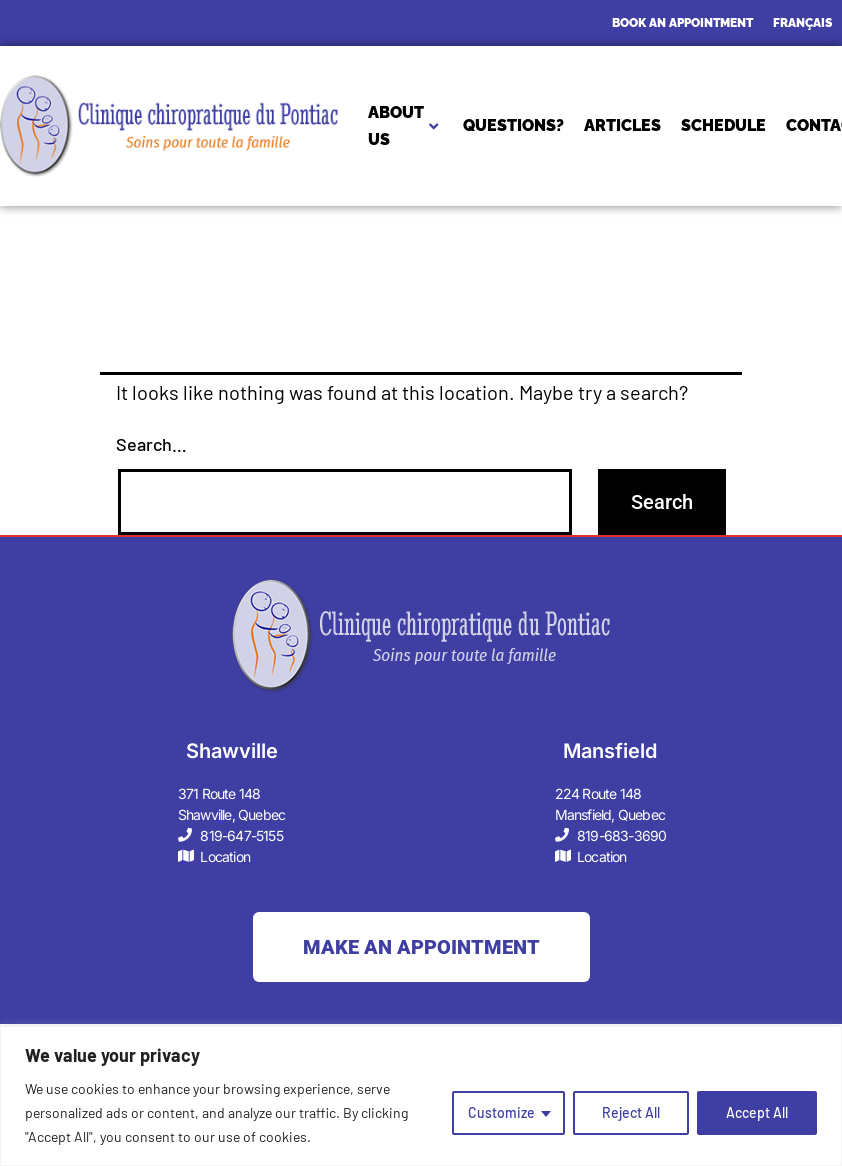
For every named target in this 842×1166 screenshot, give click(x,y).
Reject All (631, 1112)
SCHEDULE (723, 125)
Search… (151, 444)
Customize (501, 1112)
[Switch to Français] (802, 23)
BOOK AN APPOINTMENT (682, 23)
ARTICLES (622, 125)
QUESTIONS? (513, 125)
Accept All (757, 1112)
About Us (403, 126)
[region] (421, 1096)
